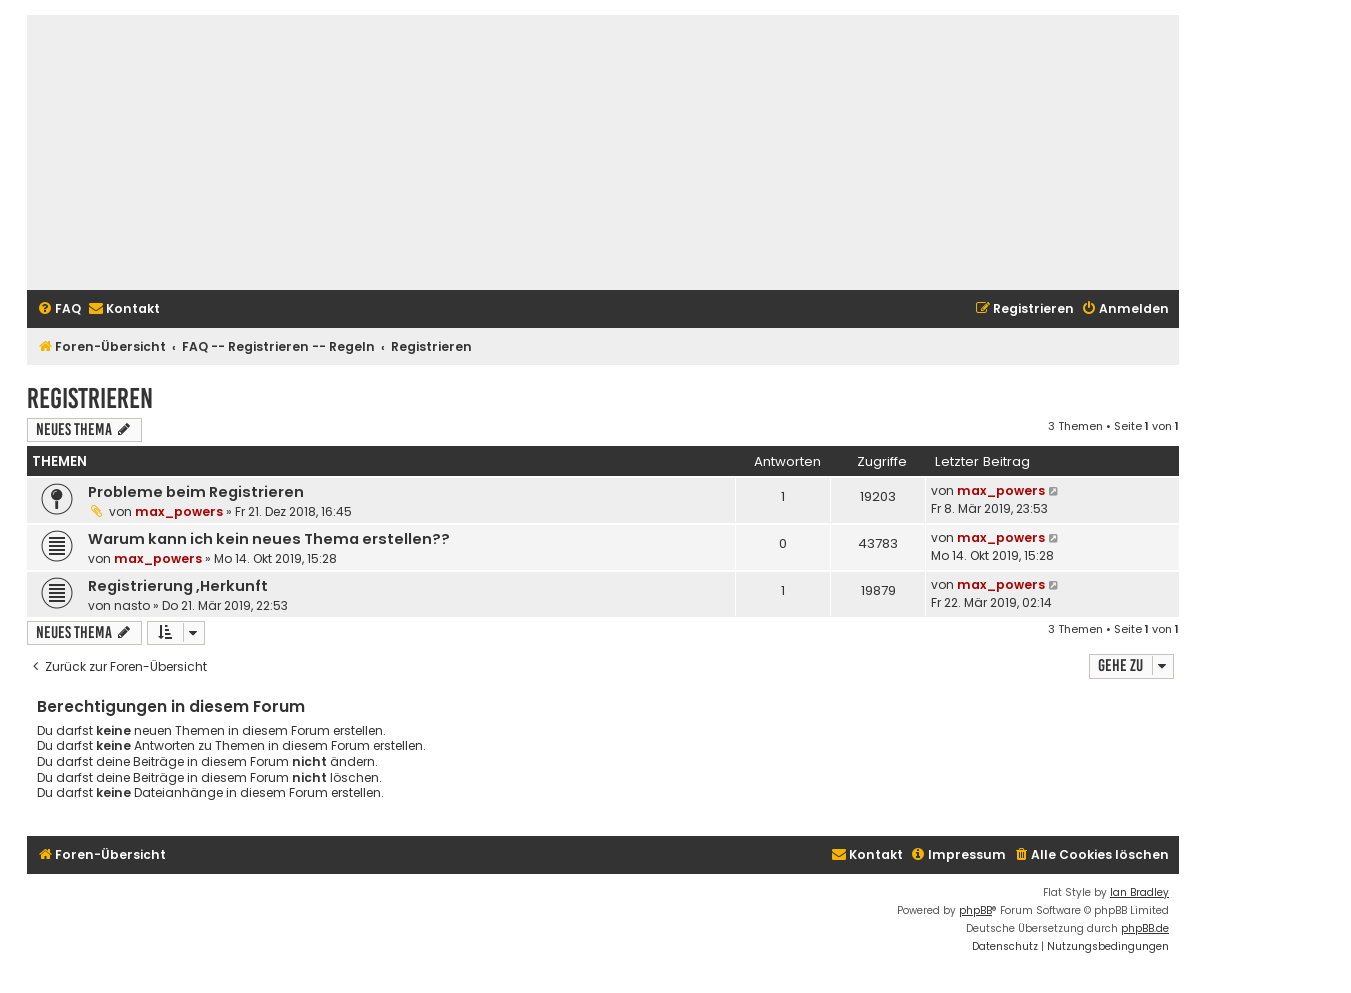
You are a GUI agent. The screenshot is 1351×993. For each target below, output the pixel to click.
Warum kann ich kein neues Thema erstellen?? (269, 539)
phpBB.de (1145, 928)
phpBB (975, 910)
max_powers (179, 511)
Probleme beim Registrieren (196, 492)
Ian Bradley (1139, 892)
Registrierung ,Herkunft (178, 586)
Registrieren (90, 398)
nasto (132, 605)
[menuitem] (59, 309)
